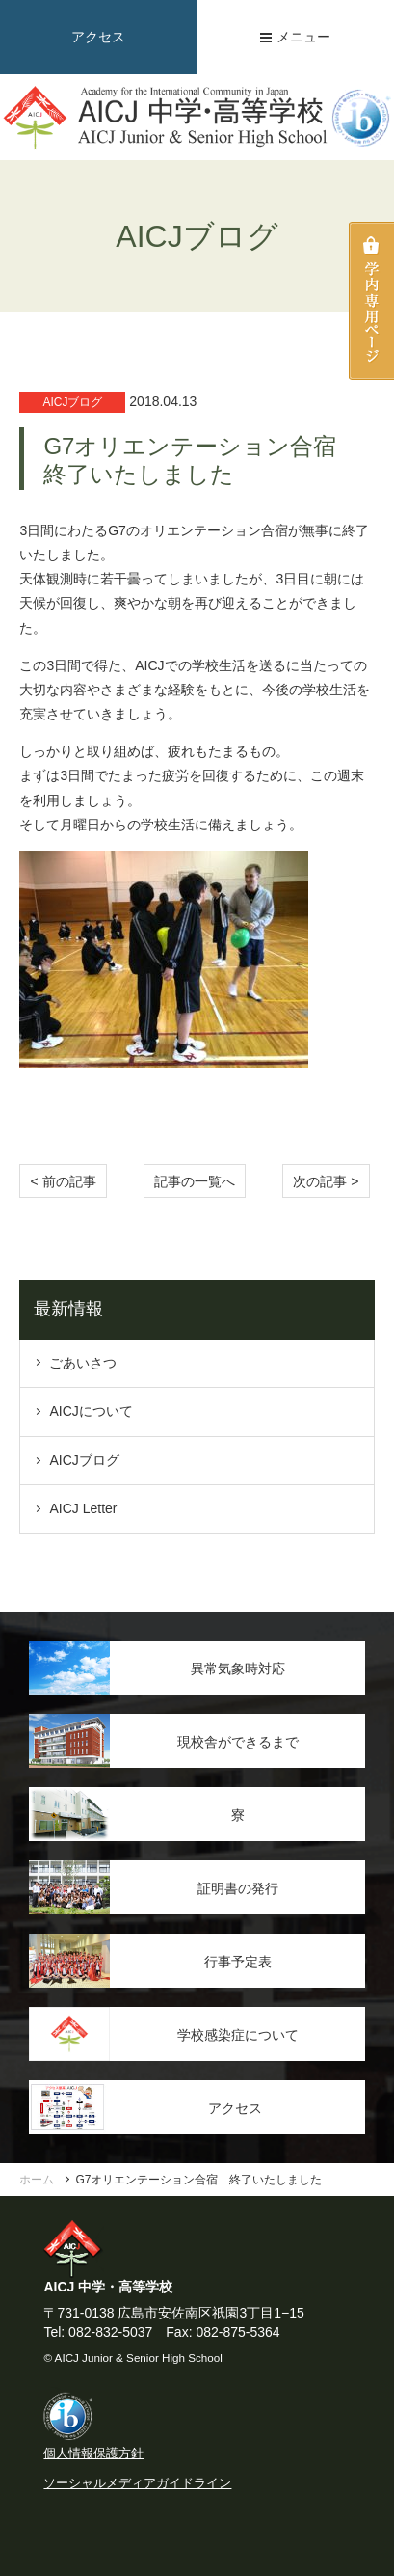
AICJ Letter (83, 1508)
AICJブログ (83, 1460)
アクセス (98, 36)
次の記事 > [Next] (325, 1181)
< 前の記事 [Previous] (62, 1181)
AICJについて (90, 1411)
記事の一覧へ (194, 1181)
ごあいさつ (83, 1362)
